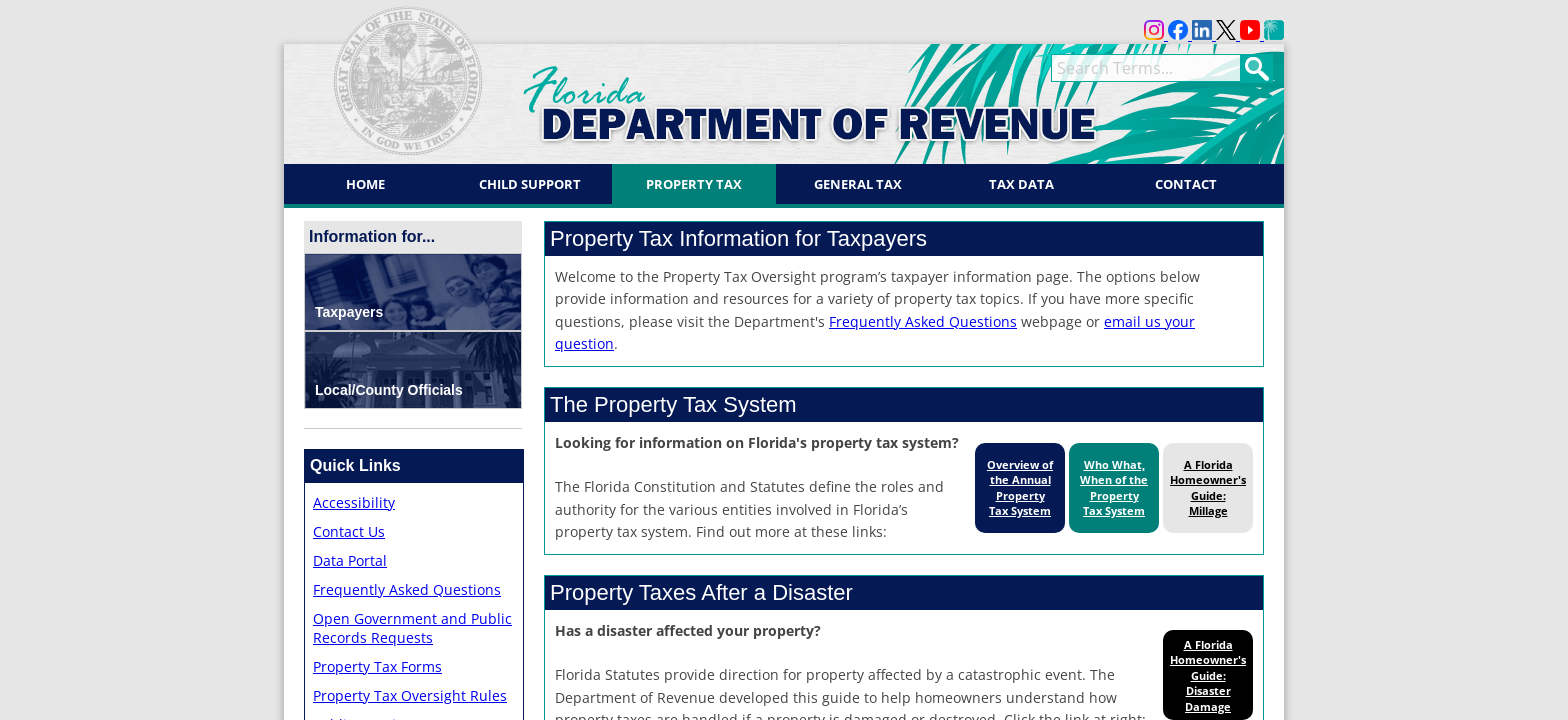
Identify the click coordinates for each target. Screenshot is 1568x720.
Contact (1186, 184)
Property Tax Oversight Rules (410, 695)
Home (365, 184)
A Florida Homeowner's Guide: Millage (1208, 487)
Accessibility (354, 502)
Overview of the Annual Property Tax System (1020, 487)
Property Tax (694, 184)
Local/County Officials (389, 390)
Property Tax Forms (377, 666)
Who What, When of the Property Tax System (1114, 487)
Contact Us (349, 531)
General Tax (858, 184)
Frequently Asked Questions (407, 589)
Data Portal (350, 560)
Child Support (530, 184)
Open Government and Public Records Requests (412, 628)
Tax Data (1021, 184)
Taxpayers (349, 312)
